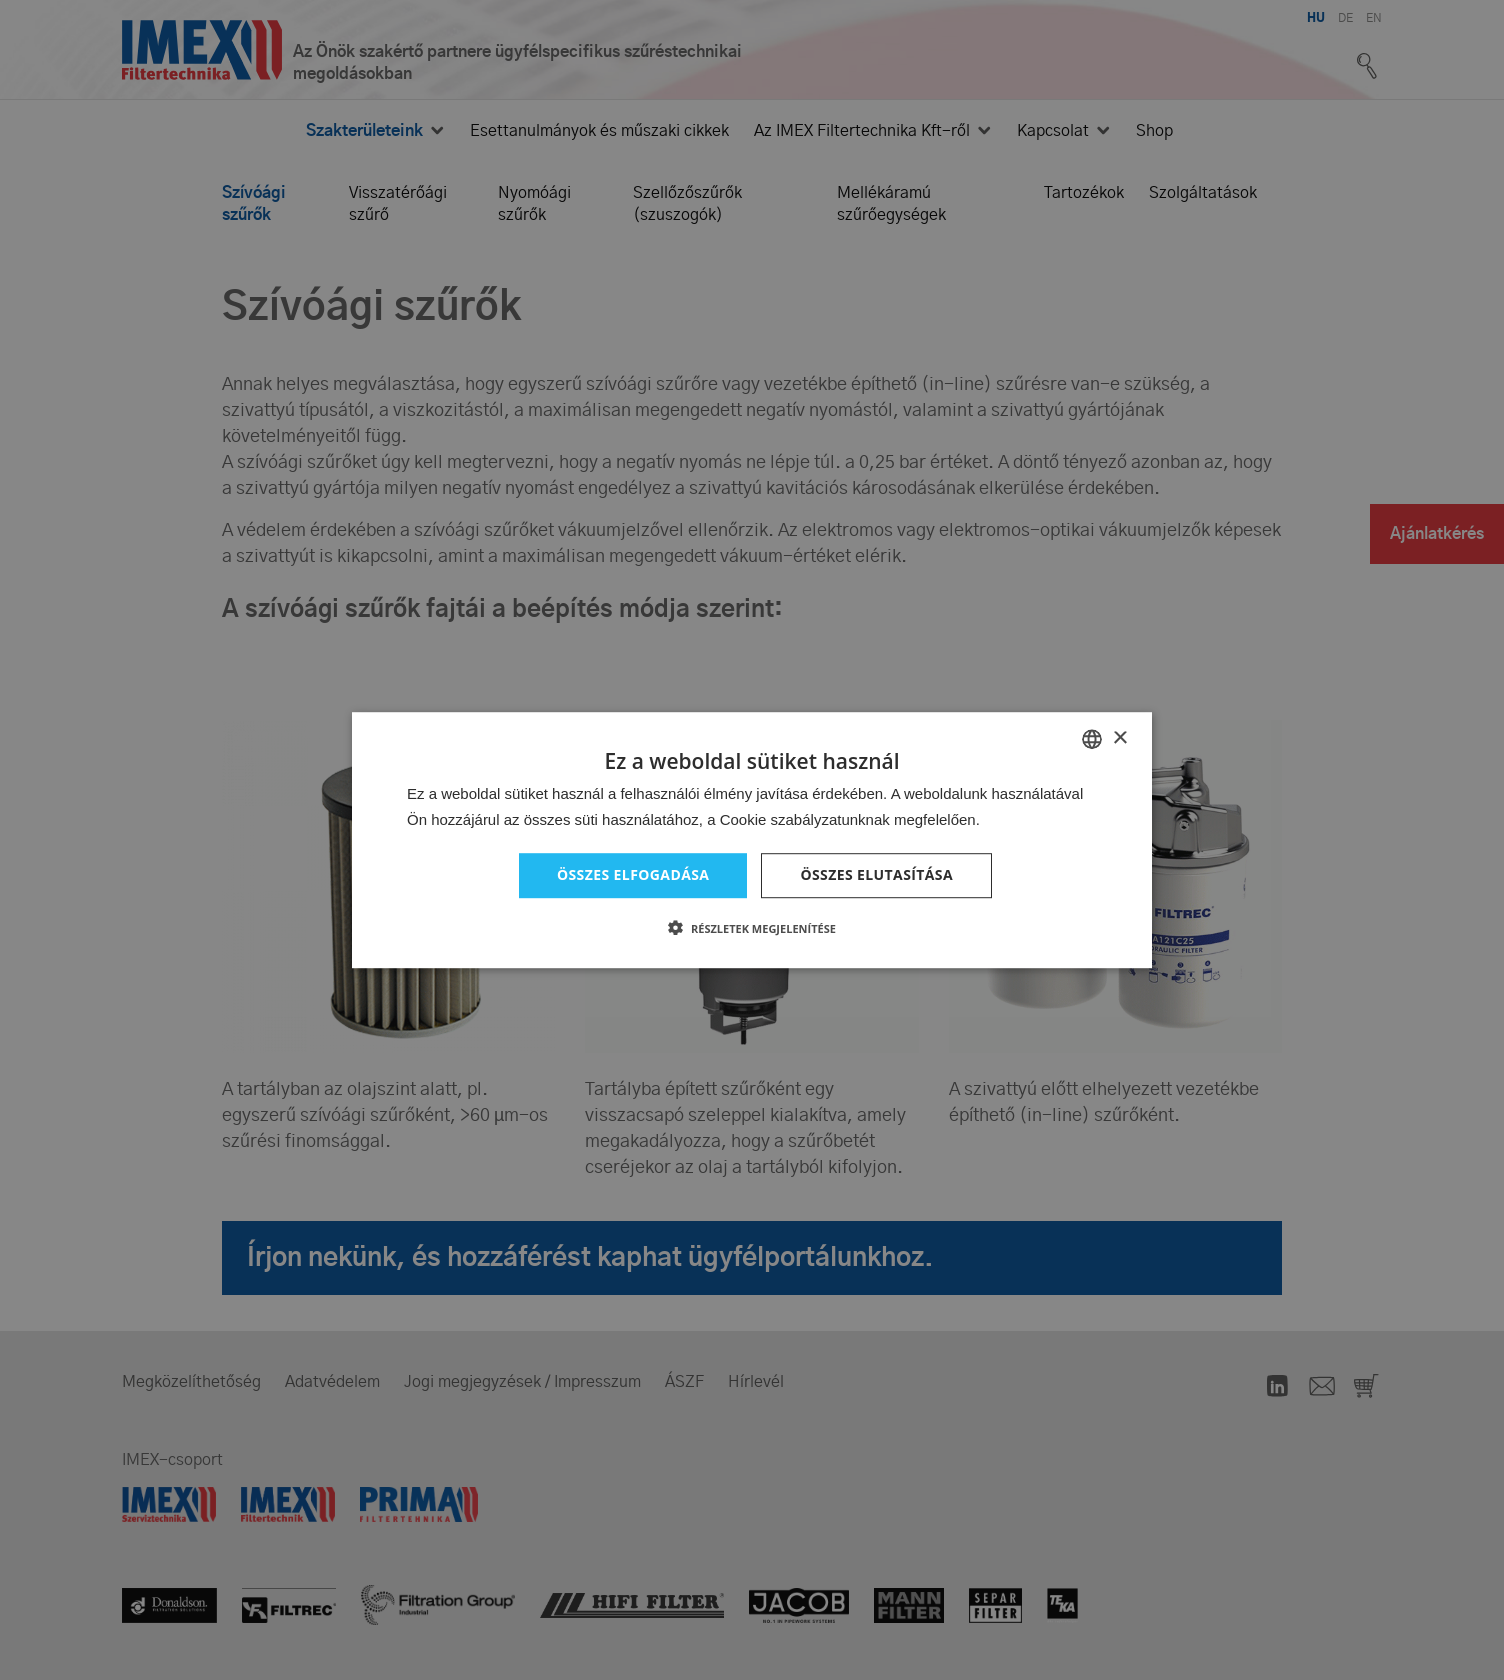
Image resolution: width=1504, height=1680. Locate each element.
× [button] (1119, 738)
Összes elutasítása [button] (876, 874)
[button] (752, 928)
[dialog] (752, 840)
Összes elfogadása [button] (633, 874)
